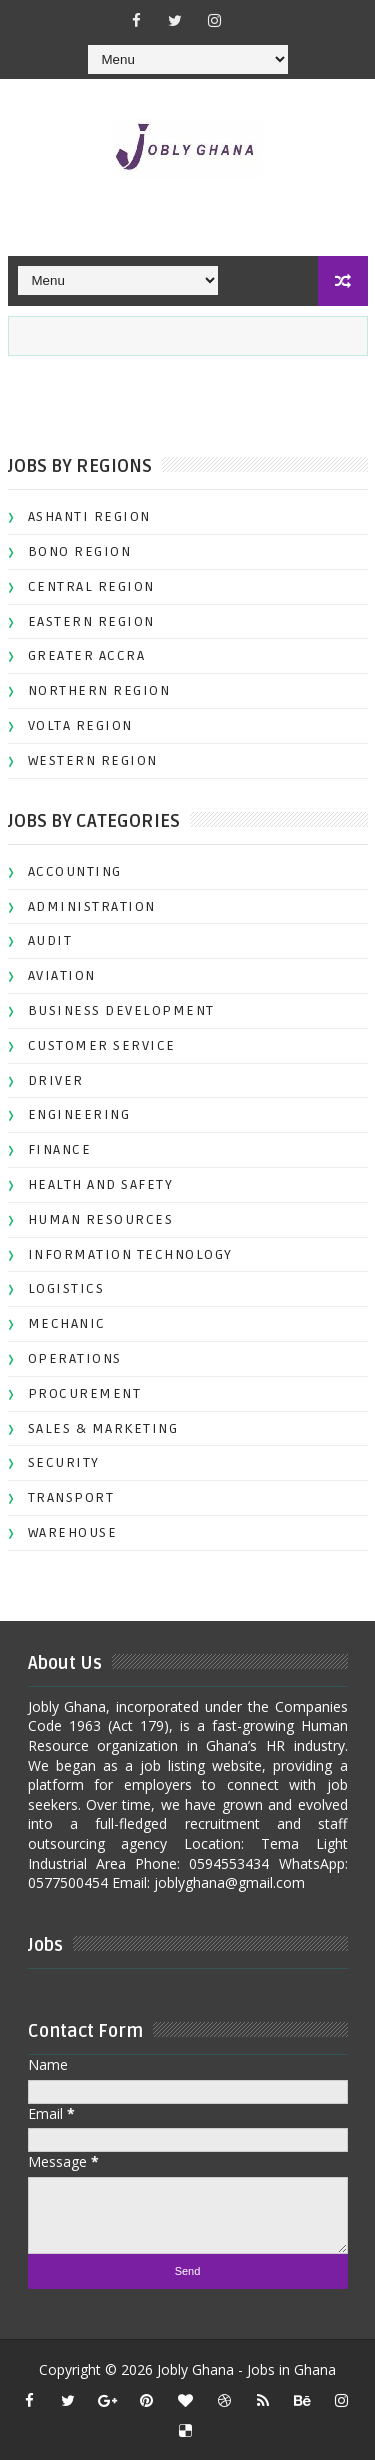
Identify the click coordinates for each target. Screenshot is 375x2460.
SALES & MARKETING (103, 1428)
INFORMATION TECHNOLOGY (130, 1254)
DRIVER (56, 1080)
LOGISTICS (66, 1288)
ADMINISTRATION (92, 906)
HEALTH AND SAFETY (101, 1184)
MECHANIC (67, 1323)
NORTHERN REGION (99, 690)
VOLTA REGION (80, 725)
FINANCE (60, 1149)
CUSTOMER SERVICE (102, 1045)
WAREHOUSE (73, 1532)
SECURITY (64, 1462)
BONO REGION (80, 551)
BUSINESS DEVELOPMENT (121, 1010)
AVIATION (62, 975)
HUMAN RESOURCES (101, 1219)
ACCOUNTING (75, 871)
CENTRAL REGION (91, 586)
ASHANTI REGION (89, 516)
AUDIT (50, 940)
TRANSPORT (71, 1497)
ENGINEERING (79, 1114)
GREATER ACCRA (87, 655)
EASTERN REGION (91, 621)
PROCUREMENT (85, 1393)
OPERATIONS (75, 1358)
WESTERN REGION (93, 760)
